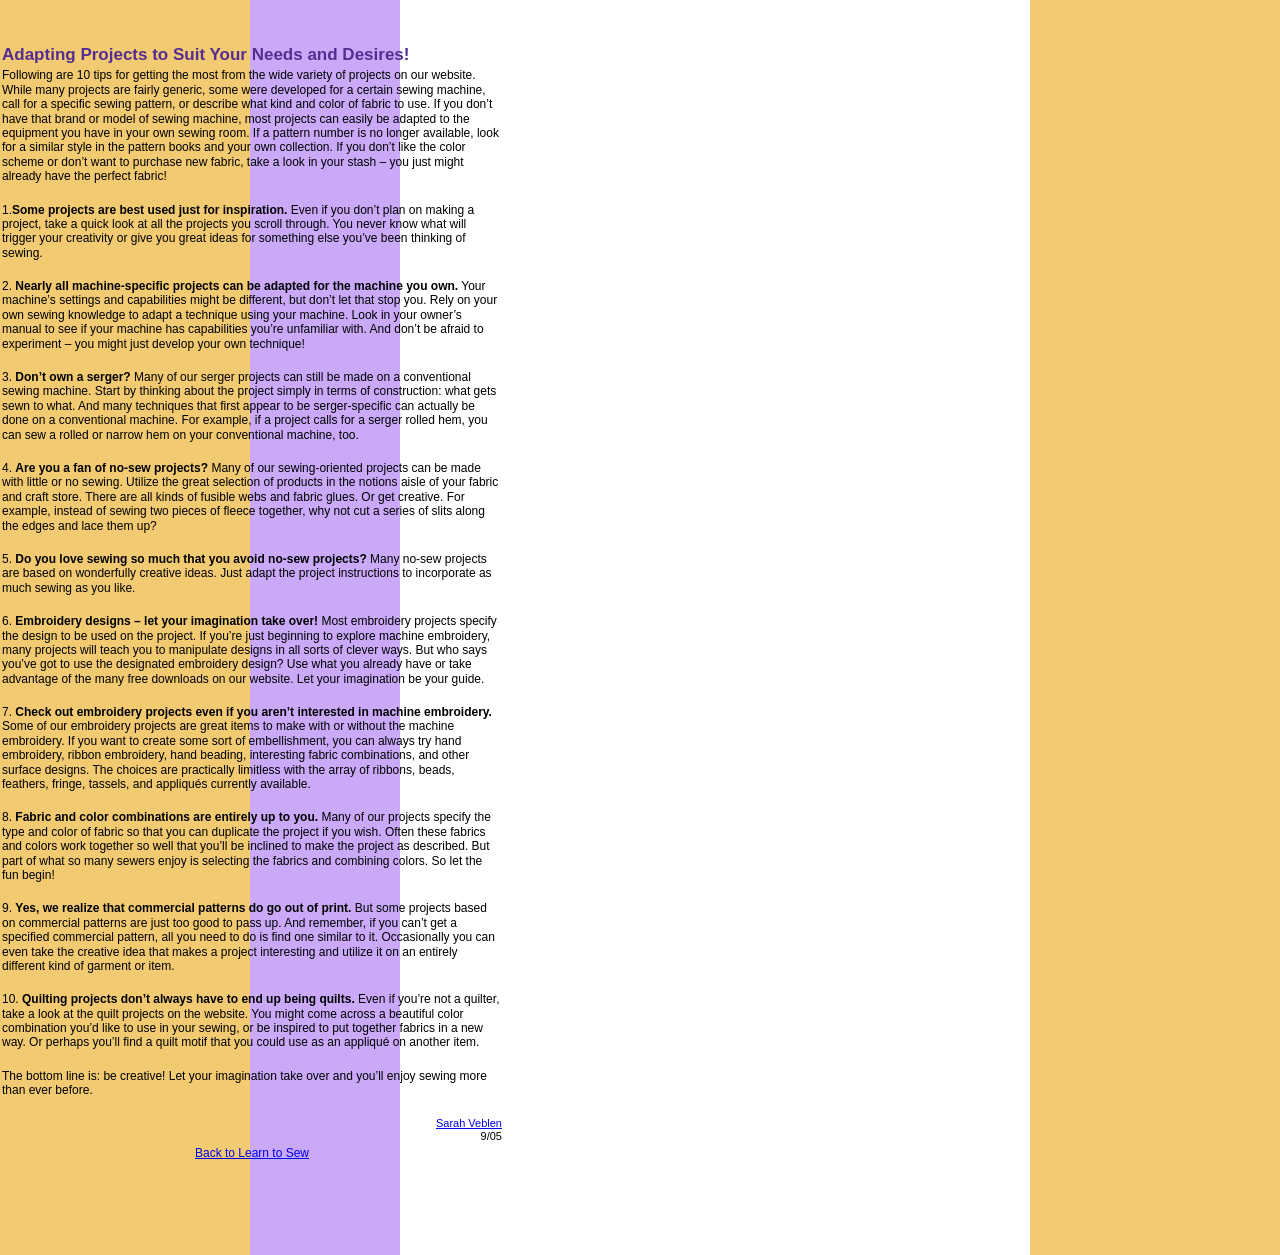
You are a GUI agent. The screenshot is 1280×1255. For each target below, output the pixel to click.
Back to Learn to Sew (252, 1153)
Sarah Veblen (469, 1123)
